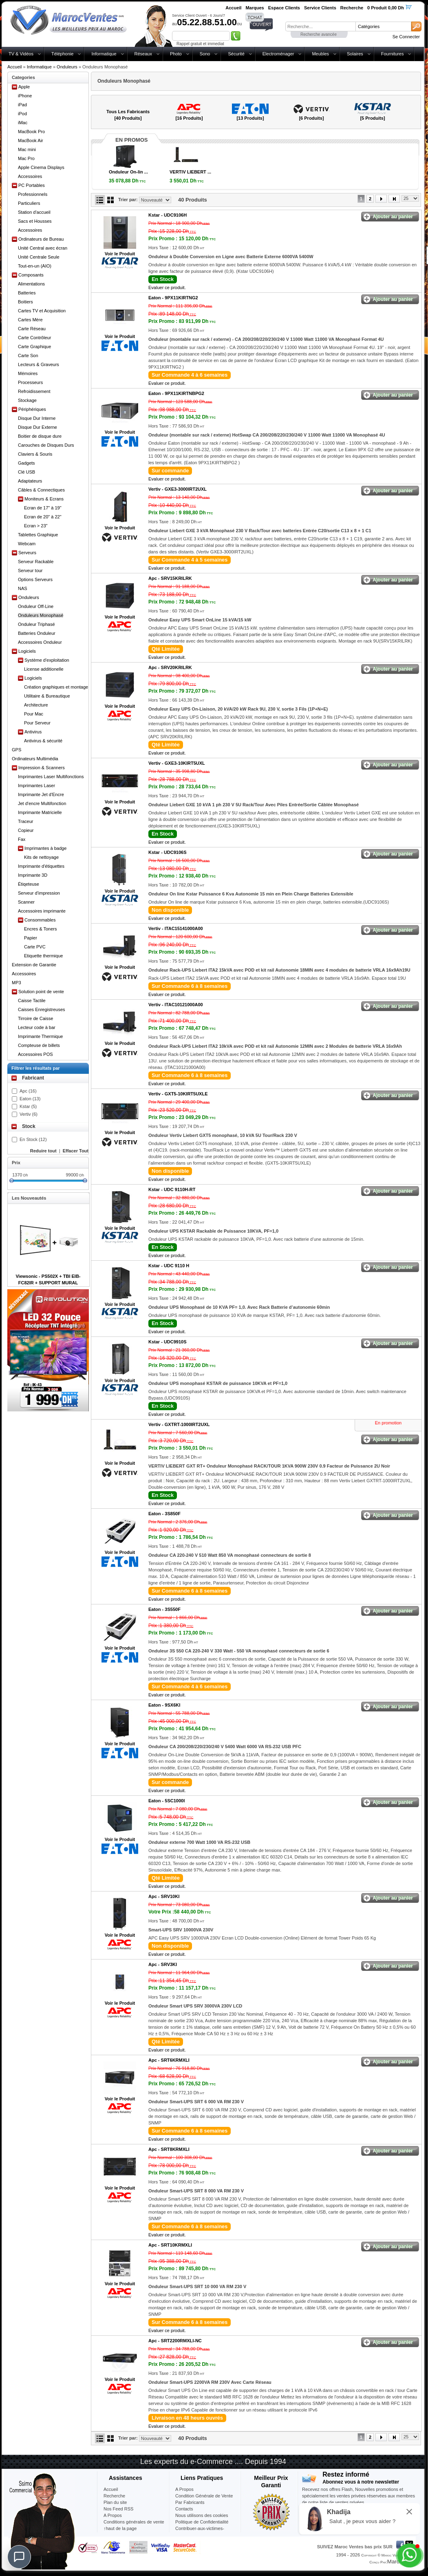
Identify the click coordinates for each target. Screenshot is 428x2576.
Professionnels (32, 194)
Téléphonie (62, 53)
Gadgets (26, 463)
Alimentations (31, 283)
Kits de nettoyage (41, 857)
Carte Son (28, 355)
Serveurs (27, 552)
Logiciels (27, 651)
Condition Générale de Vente (204, 2495)
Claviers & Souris (35, 454)
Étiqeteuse (28, 884)
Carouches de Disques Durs (46, 445)
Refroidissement (34, 391)
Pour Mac (33, 713)
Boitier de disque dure (40, 436)
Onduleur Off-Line (35, 606)
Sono (205, 53)
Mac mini (27, 149)
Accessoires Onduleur (40, 642)
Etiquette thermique (43, 955)
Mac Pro (26, 158)
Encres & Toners (40, 928)
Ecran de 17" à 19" (43, 507)
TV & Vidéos (21, 53)
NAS (22, 588)
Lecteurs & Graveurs (38, 364)
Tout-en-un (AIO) (34, 265)
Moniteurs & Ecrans (44, 498)
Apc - (170, 578)
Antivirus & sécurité (43, 740)
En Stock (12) (33, 1139)
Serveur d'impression (39, 893)
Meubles (320, 53)
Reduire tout (43, 1150)
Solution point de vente (41, 991)
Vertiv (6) (29, 1114)
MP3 (16, 982)
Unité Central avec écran (42, 248)
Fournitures (392, 53)
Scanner (26, 902)
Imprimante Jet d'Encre (41, 794)
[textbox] (320, 26)
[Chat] (19, 2557)
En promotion (388, 1422)
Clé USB (26, 472)
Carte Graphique (34, 346)
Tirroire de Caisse (35, 1018)
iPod (22, 113)
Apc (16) (28, 1090)
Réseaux (143, 53)
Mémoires (28, 373)
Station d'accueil (34, 212)
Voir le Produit (120, 253)
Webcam (26, 543)
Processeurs (30, 382)
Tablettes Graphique (38, 534)
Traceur (25, 821)
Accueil (14, 66)
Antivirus (33, 731)
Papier (30, 937)
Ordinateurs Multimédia (35, 758)
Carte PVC (35, 946)
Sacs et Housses (35, 221)
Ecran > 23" (35, 525)
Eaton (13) (30, 1098)
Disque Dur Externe (37, 427)
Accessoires (30, 176)
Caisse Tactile (32, 1000)
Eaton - (173, 297)
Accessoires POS (35, 1054)
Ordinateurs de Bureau (41, 239)
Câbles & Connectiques (41, 489)
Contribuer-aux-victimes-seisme (199, 2531)
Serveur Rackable (35, 561)
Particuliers (29, 203)
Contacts (184, 2508)
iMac (22, 122)
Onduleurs (67, 66)
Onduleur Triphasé (36, 624)
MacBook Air (30, 140)
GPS (16, 749)
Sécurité (236, 53)
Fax (21, 839)
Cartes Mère (30, 319)
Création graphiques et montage (56, 687)
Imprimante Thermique (40, 1036)
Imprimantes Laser (36, 785)
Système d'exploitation (46, 660)
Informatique (103, 53)
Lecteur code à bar (36, 1027)
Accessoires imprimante (42, 910)
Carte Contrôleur (34, 337)
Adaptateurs (30, 480)
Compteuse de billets (39, 1045)
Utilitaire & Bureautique (47, 695)
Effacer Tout (75, 1150)
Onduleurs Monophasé (40, 615)
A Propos (184, 2489)
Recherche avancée (318, 34)
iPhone (25, 95)
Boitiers (25, 301)
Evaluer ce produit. (167, 287)
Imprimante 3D (32, 875)
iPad (22, 104)
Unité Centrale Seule (39, 257)
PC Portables (31, 185)
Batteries (26, 292)
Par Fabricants (190, 2502)
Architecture (36, 704)
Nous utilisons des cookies (201, 2515)
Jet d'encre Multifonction (42, 803)
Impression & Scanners (41, 767)
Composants (31, 274)
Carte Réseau (32, 328)
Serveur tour (30, 570)
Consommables (39, 919)
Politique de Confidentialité (201, 2521)
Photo (176, 53)
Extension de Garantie (34, 964)
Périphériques (32, 409)
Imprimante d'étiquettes (41, 866)
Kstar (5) (28, 1106)
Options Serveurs (35, 579)
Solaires (355, 53)
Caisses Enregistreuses (41, 1009)
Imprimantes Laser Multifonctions (51, 776)
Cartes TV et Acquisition (42, 310)
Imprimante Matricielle (40, 812)
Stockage (27, 400)
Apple (24, 86)
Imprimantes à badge (45, 848)
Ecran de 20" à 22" (43, 516)
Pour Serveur (37, 722)
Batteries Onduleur (36, 633)
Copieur (26, 830)
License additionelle (44, 669)
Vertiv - (177, 489)
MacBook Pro (31, 131)
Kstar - (167, 215)
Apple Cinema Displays (41, 167)
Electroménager (278, 53)
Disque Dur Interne (36, 418)
